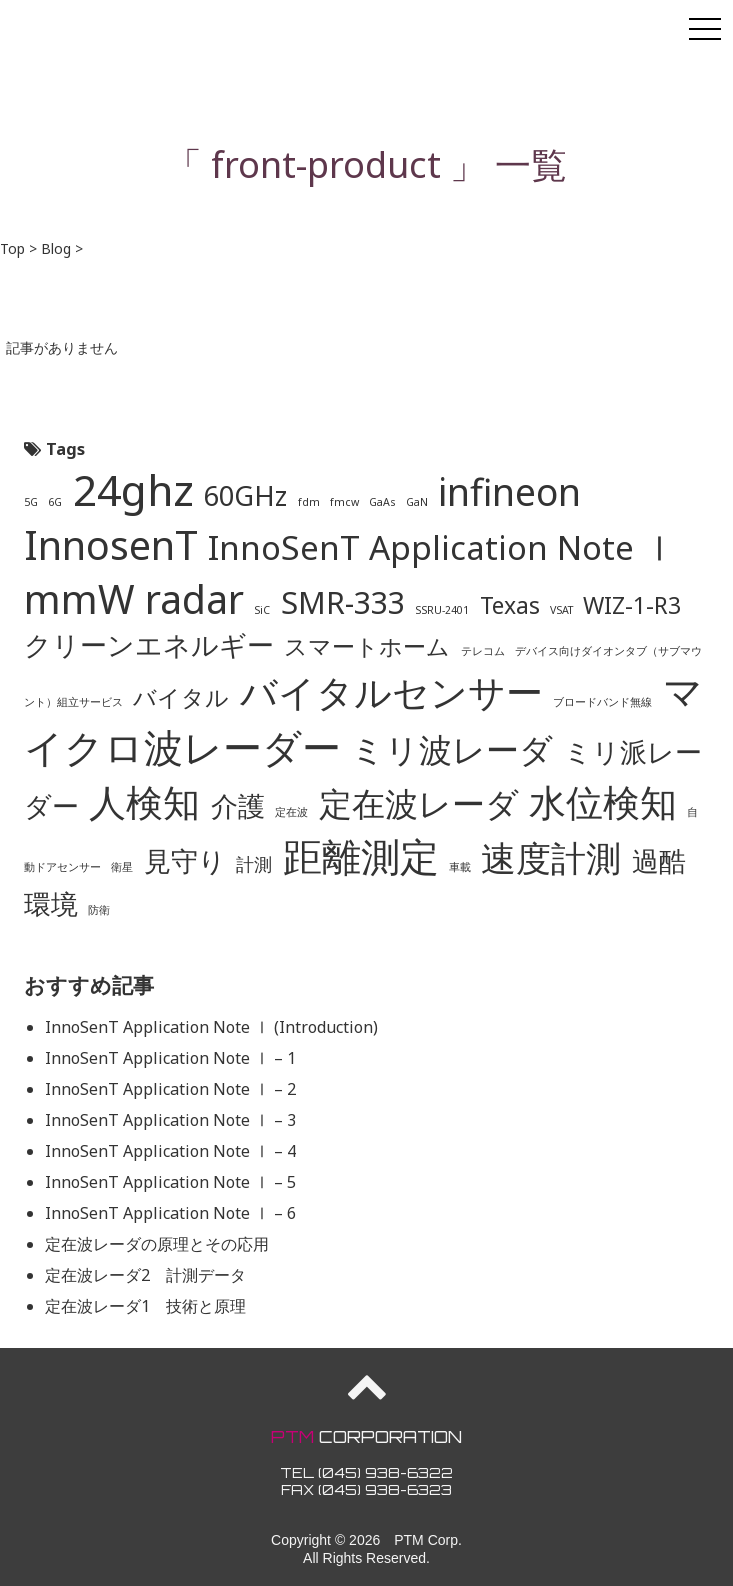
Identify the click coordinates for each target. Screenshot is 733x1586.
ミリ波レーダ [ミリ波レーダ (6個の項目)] (452, 749)
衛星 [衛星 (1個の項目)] (122, 867)
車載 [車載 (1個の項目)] (460, 867)
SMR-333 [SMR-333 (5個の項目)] (343, 602)
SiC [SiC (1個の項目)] (262, 610)
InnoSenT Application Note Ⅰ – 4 (170, 1151)
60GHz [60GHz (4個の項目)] (245, 495)
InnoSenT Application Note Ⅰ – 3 (170, 1120)
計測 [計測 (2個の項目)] (254, 864)
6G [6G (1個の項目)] (55, 502)
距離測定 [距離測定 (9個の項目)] (361, 856)
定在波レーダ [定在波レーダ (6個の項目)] (419, 803)
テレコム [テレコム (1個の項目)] (483, 651)
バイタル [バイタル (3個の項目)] (181, 697)
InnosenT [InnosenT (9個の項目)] (111, 545)
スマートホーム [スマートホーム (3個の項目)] (367, 646)
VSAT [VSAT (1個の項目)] (561, 610)
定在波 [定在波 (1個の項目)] (291, 812)
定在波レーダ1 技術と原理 (145, 1306)
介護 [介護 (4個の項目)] (238, 805)
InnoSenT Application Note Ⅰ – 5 (170, 1182)
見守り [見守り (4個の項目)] (185, 860)
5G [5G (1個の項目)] (31, 502)
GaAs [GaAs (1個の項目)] (382, 502)
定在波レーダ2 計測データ (145, 1275)
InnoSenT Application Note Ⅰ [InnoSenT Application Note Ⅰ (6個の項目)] (442, 547)
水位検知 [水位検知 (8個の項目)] (603, 801)
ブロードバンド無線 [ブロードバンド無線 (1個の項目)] (602, 702)
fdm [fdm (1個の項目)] (309, 502)
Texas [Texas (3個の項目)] (510, 605)
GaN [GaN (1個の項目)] (417, 502)
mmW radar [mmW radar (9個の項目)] (134, 599)
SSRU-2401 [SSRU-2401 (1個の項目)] (442, 610)
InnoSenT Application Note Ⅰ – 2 (170, 1089)
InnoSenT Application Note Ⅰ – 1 (170, 1058)
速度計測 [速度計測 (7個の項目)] (551, 857)
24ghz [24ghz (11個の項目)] (133, 489)
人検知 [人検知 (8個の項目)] (144, 801)
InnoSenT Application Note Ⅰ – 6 (170, 1213)
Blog (56, 248)
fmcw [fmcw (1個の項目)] (344, 502)
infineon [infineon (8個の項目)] (509, 491)
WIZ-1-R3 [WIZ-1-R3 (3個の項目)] (632, 605)
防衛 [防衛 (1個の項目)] (99, 910)
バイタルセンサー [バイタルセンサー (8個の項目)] (391, 691)
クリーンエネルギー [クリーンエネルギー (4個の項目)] (149, 644)
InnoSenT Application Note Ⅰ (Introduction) (211, 1027)
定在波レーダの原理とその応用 (157, 1244)
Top (12, 248)
